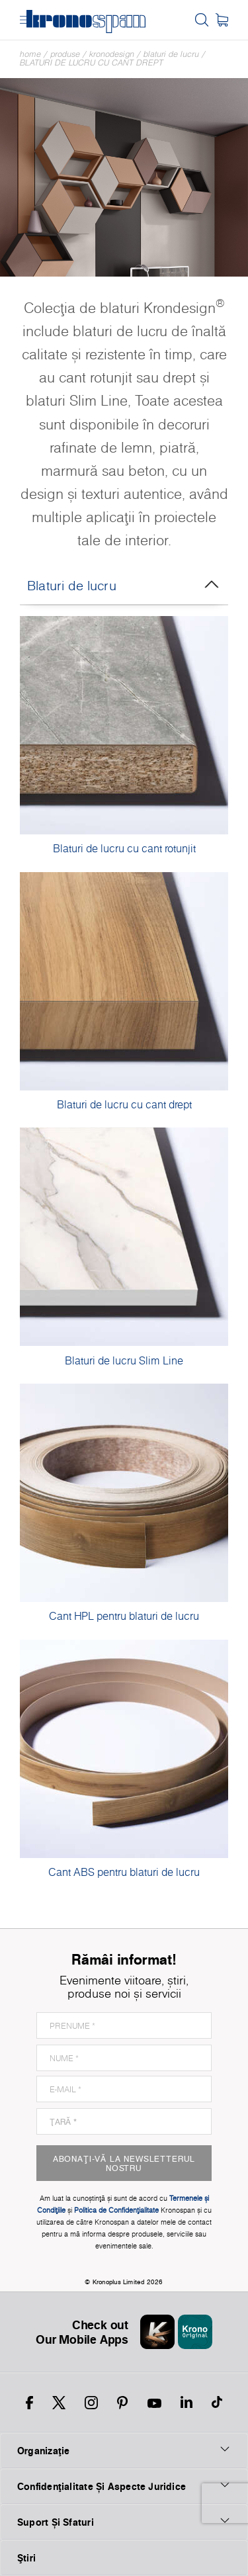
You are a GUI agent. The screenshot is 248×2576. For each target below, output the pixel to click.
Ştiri (26, 2558)
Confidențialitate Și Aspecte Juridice (124, 2486)
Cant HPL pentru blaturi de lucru (124, 1616)
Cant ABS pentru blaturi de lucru (124, 1872)
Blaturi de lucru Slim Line (124, 1360)
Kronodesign (111, 54)
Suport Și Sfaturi (124, 2521)
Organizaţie (124, 2450)
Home (30, 54)
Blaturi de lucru (171, 54)
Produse (65, 54)
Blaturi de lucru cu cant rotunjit (124, 848)
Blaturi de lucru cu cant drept (91, 62)
